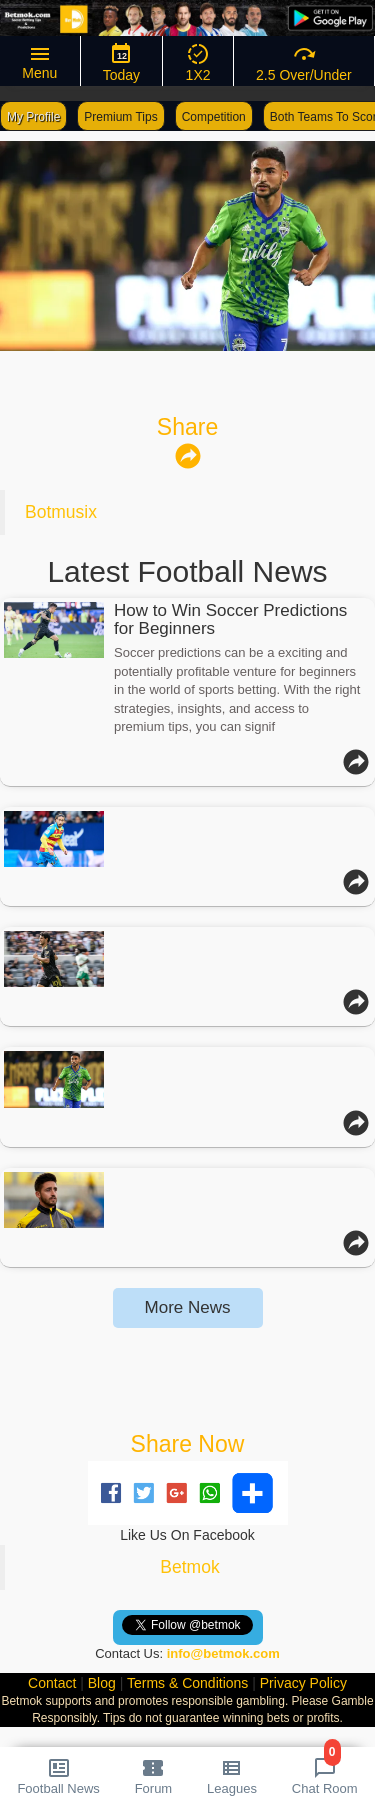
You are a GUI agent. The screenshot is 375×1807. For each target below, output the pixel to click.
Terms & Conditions (187, 1683)
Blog (102, 1683)
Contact (52, 1683)
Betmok (189, 1567)
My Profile (33, 117)
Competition (214, 117)
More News (188, 1307)
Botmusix (61, 512)
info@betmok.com (223, 1653)
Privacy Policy (303, 1683)
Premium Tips (120, 117)
